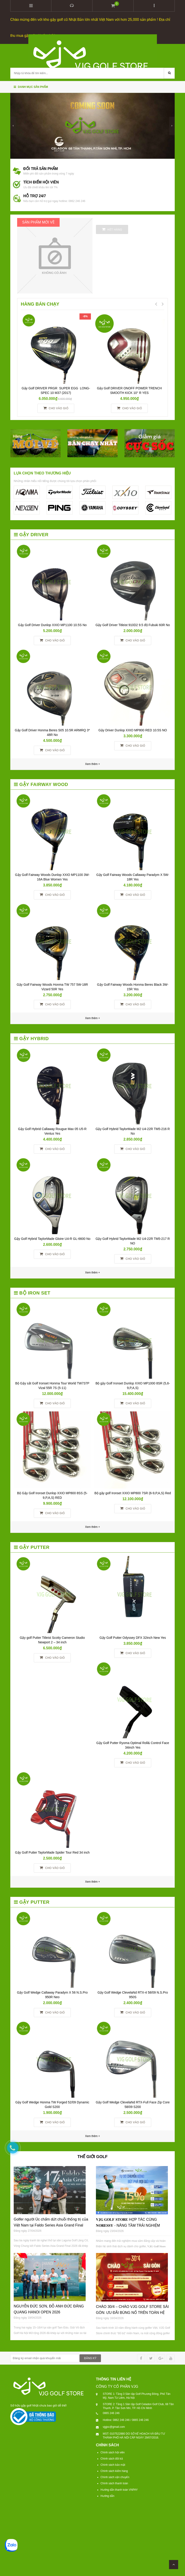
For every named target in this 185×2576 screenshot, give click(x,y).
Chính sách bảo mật (112, 2463)
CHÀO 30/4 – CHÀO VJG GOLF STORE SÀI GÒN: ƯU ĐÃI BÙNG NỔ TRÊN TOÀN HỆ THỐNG (132, 2311)
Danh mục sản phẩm (31, 85)
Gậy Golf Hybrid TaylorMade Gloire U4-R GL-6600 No (52, 1237)
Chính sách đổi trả (111, 2457)
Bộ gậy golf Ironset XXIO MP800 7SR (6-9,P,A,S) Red (133, 1492)
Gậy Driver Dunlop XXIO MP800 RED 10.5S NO (132, 729)
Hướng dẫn (107, 2494)
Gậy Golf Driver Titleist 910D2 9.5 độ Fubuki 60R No (132, 623)
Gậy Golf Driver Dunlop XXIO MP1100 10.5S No (52, 623)
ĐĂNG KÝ (90, 2356)
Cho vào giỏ (55, 407)
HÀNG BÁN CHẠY (40, 302)
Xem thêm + (92, 1017)
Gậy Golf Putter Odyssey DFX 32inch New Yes (133, 1636)
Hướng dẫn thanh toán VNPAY (119, 2488)
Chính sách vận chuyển (114, 2476)
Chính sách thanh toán (114, 2482)
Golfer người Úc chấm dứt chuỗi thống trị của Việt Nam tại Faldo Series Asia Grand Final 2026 (51, 2224)
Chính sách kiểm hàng (114, 2469)
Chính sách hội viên (112, 2451)
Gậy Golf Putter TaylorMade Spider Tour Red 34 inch (52, 1851)
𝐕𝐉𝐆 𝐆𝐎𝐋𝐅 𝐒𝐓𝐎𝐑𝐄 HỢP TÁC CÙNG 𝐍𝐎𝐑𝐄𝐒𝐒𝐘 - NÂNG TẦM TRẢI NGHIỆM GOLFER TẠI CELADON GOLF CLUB (128, 2224)
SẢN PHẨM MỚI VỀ (38, 221)
